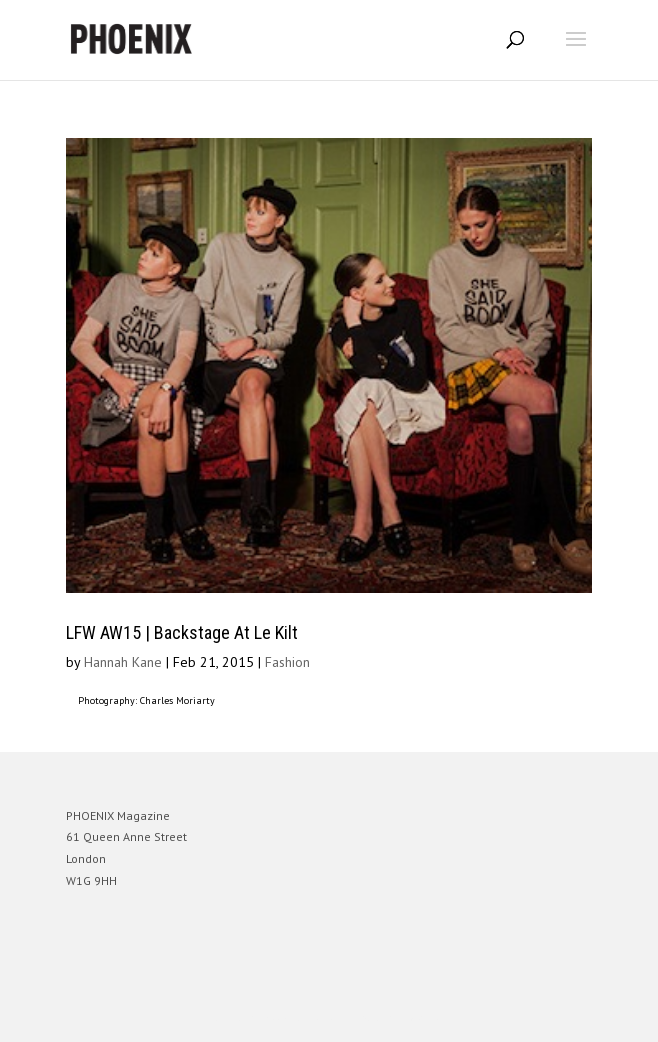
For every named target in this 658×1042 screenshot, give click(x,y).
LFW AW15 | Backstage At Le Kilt (182, 632)
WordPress (425, 1017)
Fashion (287, 662)
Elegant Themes (301, 1017)
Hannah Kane (123, 662)
